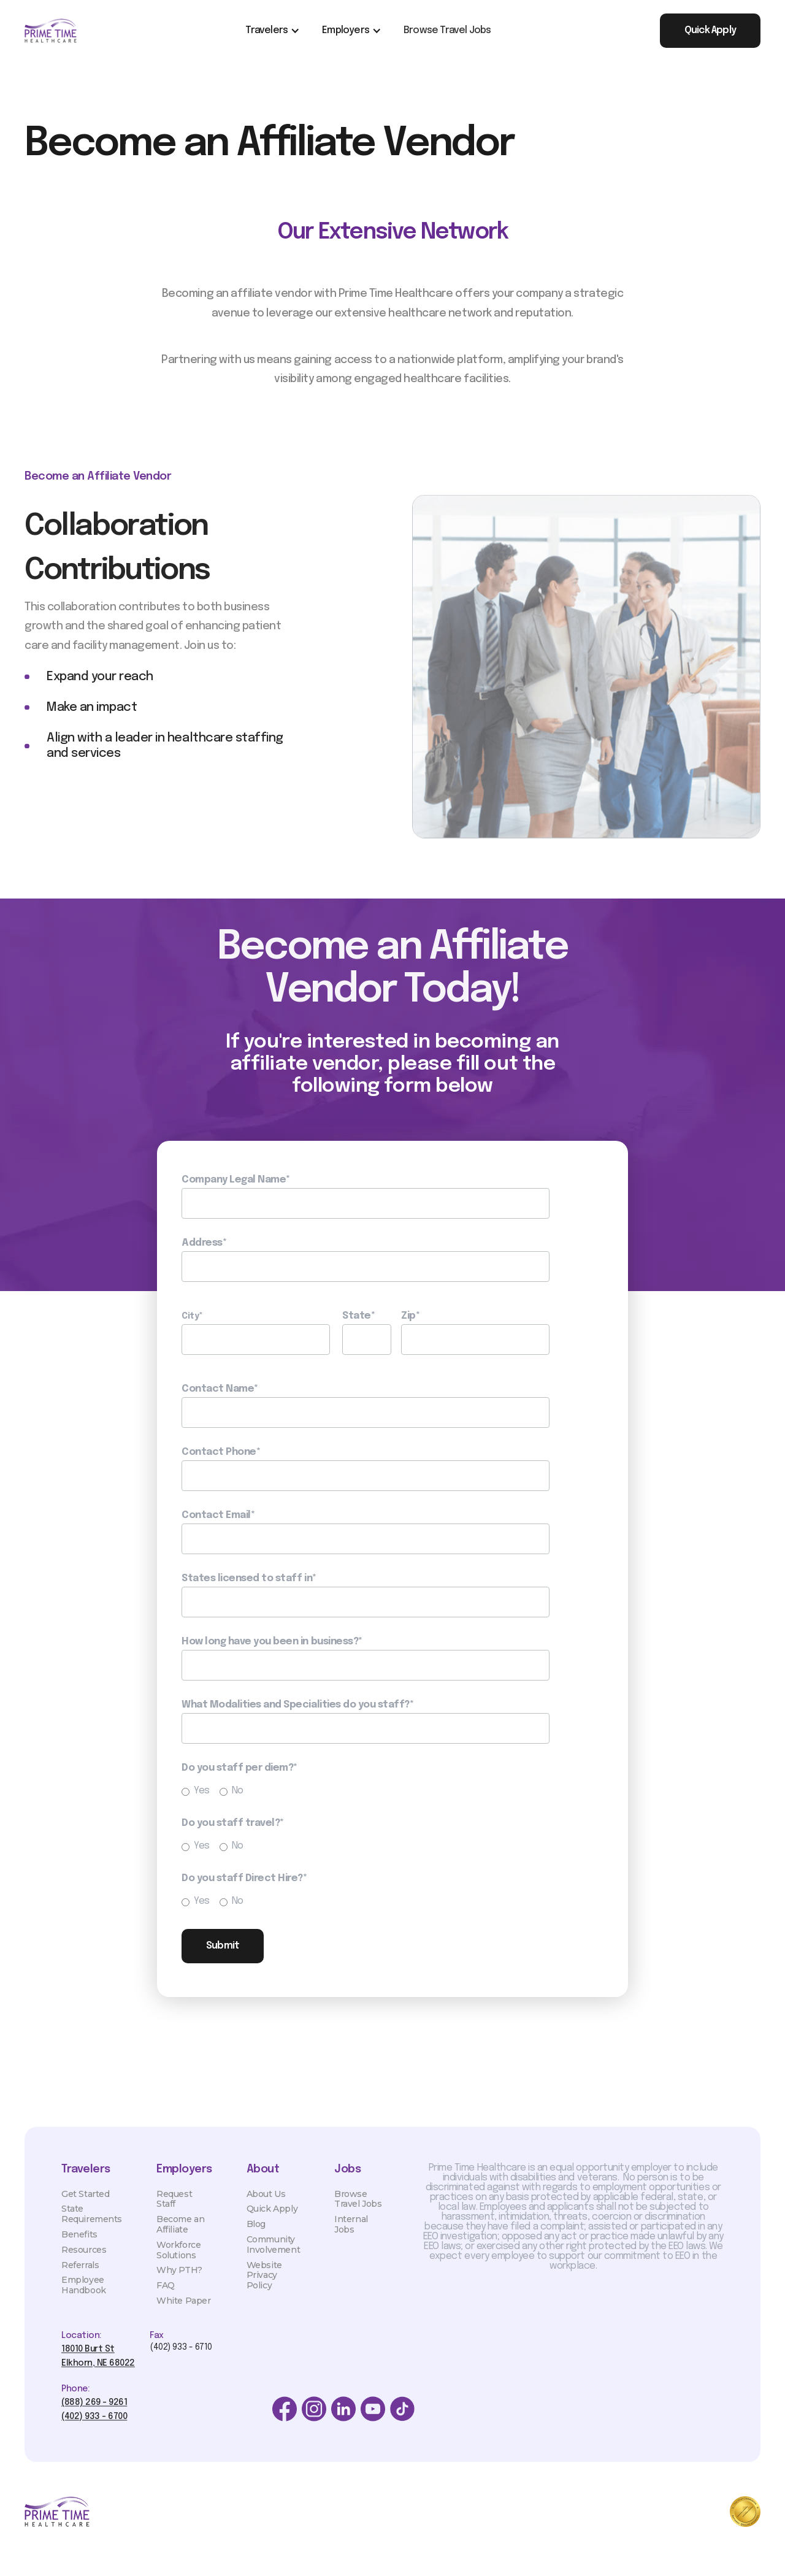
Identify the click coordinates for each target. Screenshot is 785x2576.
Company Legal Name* (236, 1180)
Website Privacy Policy (264, 2286)
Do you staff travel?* (233, 1823)
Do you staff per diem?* (239, 1768)
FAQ (165, 2295)
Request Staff (174, 2209)
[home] (50, 31)
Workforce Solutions (178, 2260)
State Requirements (91, 2224)
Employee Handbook (83, 2295)
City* (192, 1316)
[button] (271, 30)
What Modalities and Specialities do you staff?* (297, 1705)
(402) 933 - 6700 (94, 2427)
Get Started (85, 2204)
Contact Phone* (221, 1452)
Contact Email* (218, 1515)
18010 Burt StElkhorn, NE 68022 (98, 2366)
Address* (204, 1243)
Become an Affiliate (180, 2234)
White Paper (183, 2311)
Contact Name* (220, 1389)
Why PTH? (179, 2280)
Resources (83, 2260)
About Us (266, 2204)
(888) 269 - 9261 (94, 2413)
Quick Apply (272, 2219)
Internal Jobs (351, 2234)
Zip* (410, 1316)
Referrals (80, 2275)
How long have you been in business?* (272, 1642)
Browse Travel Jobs (447, 30)
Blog (256, 2234)
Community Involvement (273, 2255)
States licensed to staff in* (249, 1579)
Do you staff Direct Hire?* (244, 1879)
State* (358, 1316)
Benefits (79, 2244)
